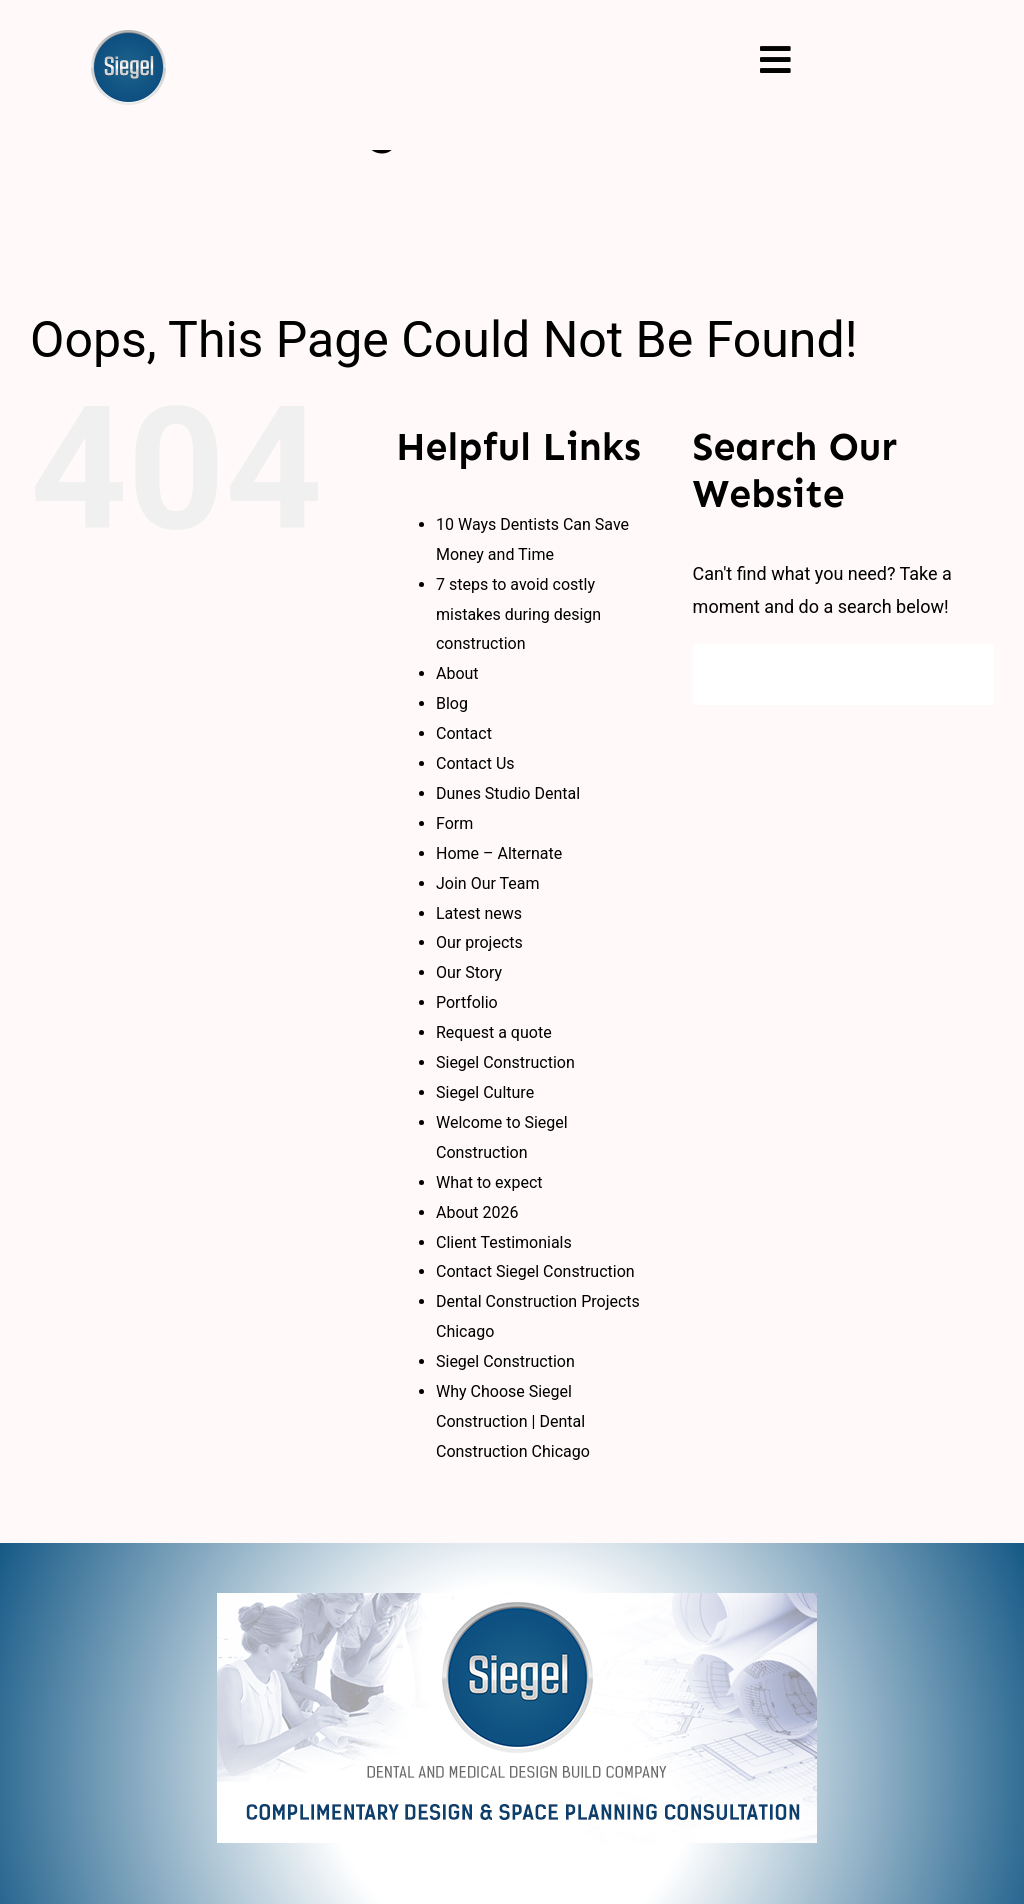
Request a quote (494, 1032)
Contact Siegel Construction (535, 1271)
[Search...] (843, 674)
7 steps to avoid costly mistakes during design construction (518, 614)
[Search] (723, 674)
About (457, 673)
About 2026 (477, 1212)
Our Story (469, 972)
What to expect (489, 1182)
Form (454, 823)
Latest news (479, 913)
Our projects (479, 942)
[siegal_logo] (128, 38)
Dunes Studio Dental (508, 793)
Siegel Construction (505, 1062)
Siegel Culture (485, 1092)
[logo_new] (517, 1601)
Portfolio (467, 1002)
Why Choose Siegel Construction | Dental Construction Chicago (513, 1421)
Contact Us (475, 763)
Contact (464, 733)
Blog (452, 703)
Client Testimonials (504, 1242)
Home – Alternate (499, 853)
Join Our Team (488, 883)
